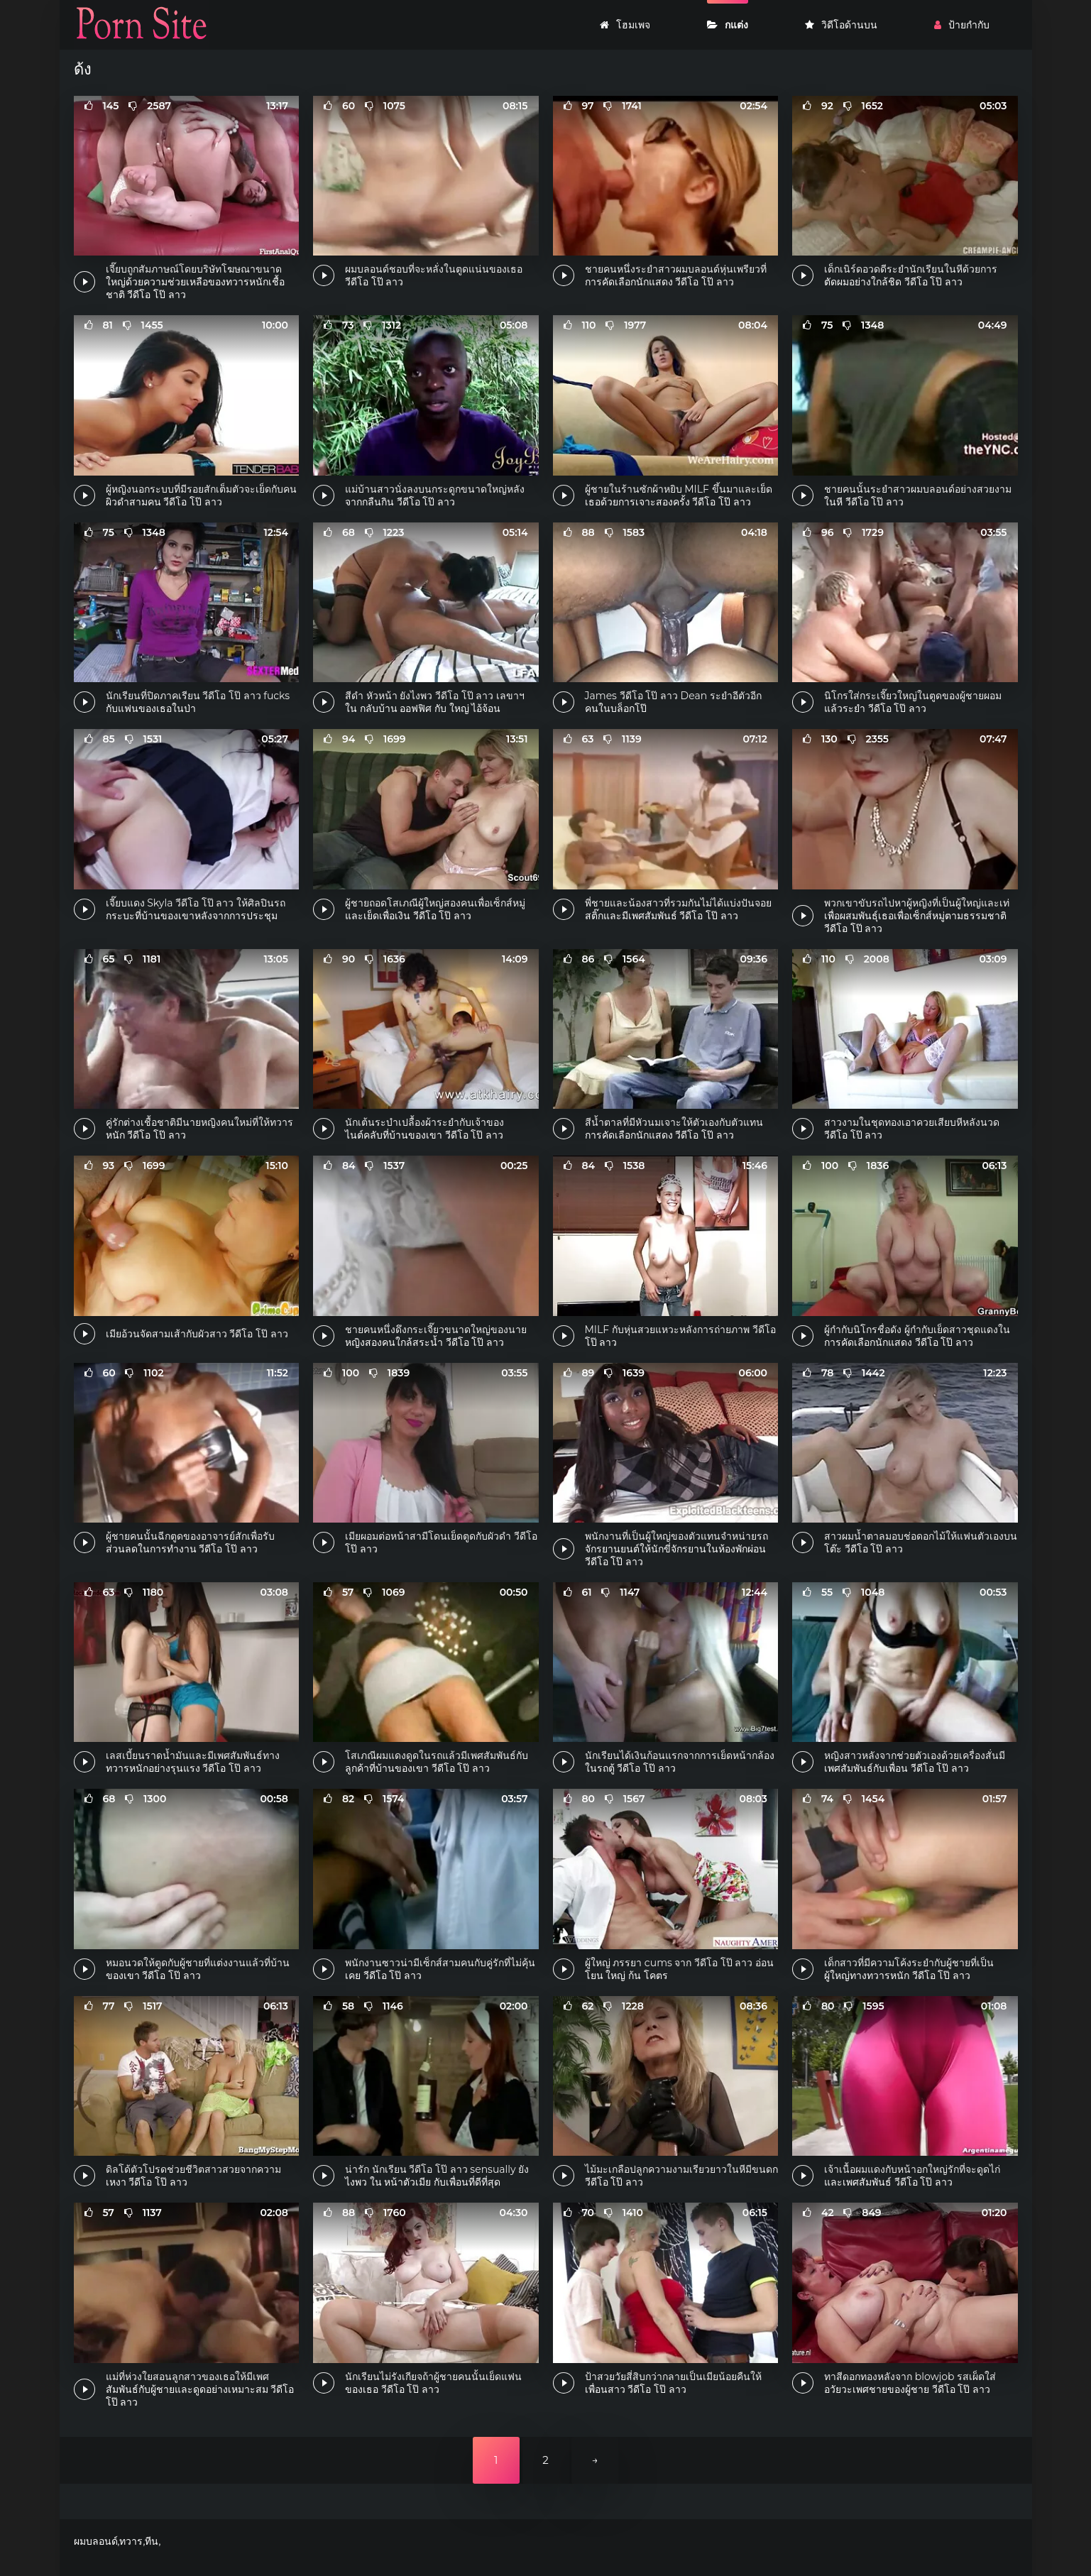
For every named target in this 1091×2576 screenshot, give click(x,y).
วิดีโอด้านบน (841, 24)
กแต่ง (727, 24)
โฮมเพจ (625, 24)
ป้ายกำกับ (961, 24)
